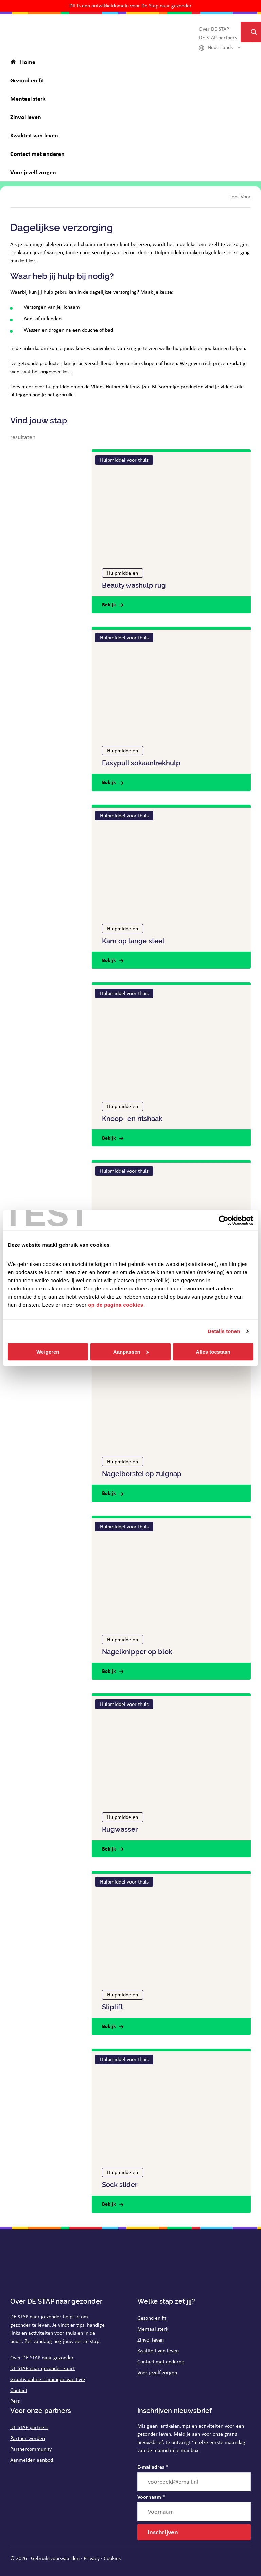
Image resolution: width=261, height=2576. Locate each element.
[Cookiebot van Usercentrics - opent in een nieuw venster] (223, 1220)
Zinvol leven (150, 2339)
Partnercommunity (31, 2448)
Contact (18, 2390)
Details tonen (224, 1331)
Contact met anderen (160, 2361)
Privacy (92, 2558)
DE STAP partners (29, 2427)
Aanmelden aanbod (31, 2459)
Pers (15, 2400)
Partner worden (27, 2438)
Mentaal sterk (152, 2328)
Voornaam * (151, 2496)
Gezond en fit (151, 2317)
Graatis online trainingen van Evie (47, 2379)
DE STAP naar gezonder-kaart (42, 2368)
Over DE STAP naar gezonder (42, 2357)
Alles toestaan (213, 1352)
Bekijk (109, 604)
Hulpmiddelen (122, 572)
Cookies (112, 2558)
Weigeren (47, 1352)
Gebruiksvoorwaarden (55, 2558)
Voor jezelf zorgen (157, 2372)
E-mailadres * (152, 2467)
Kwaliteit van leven (158, 2350)
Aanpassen (131, 1352)
